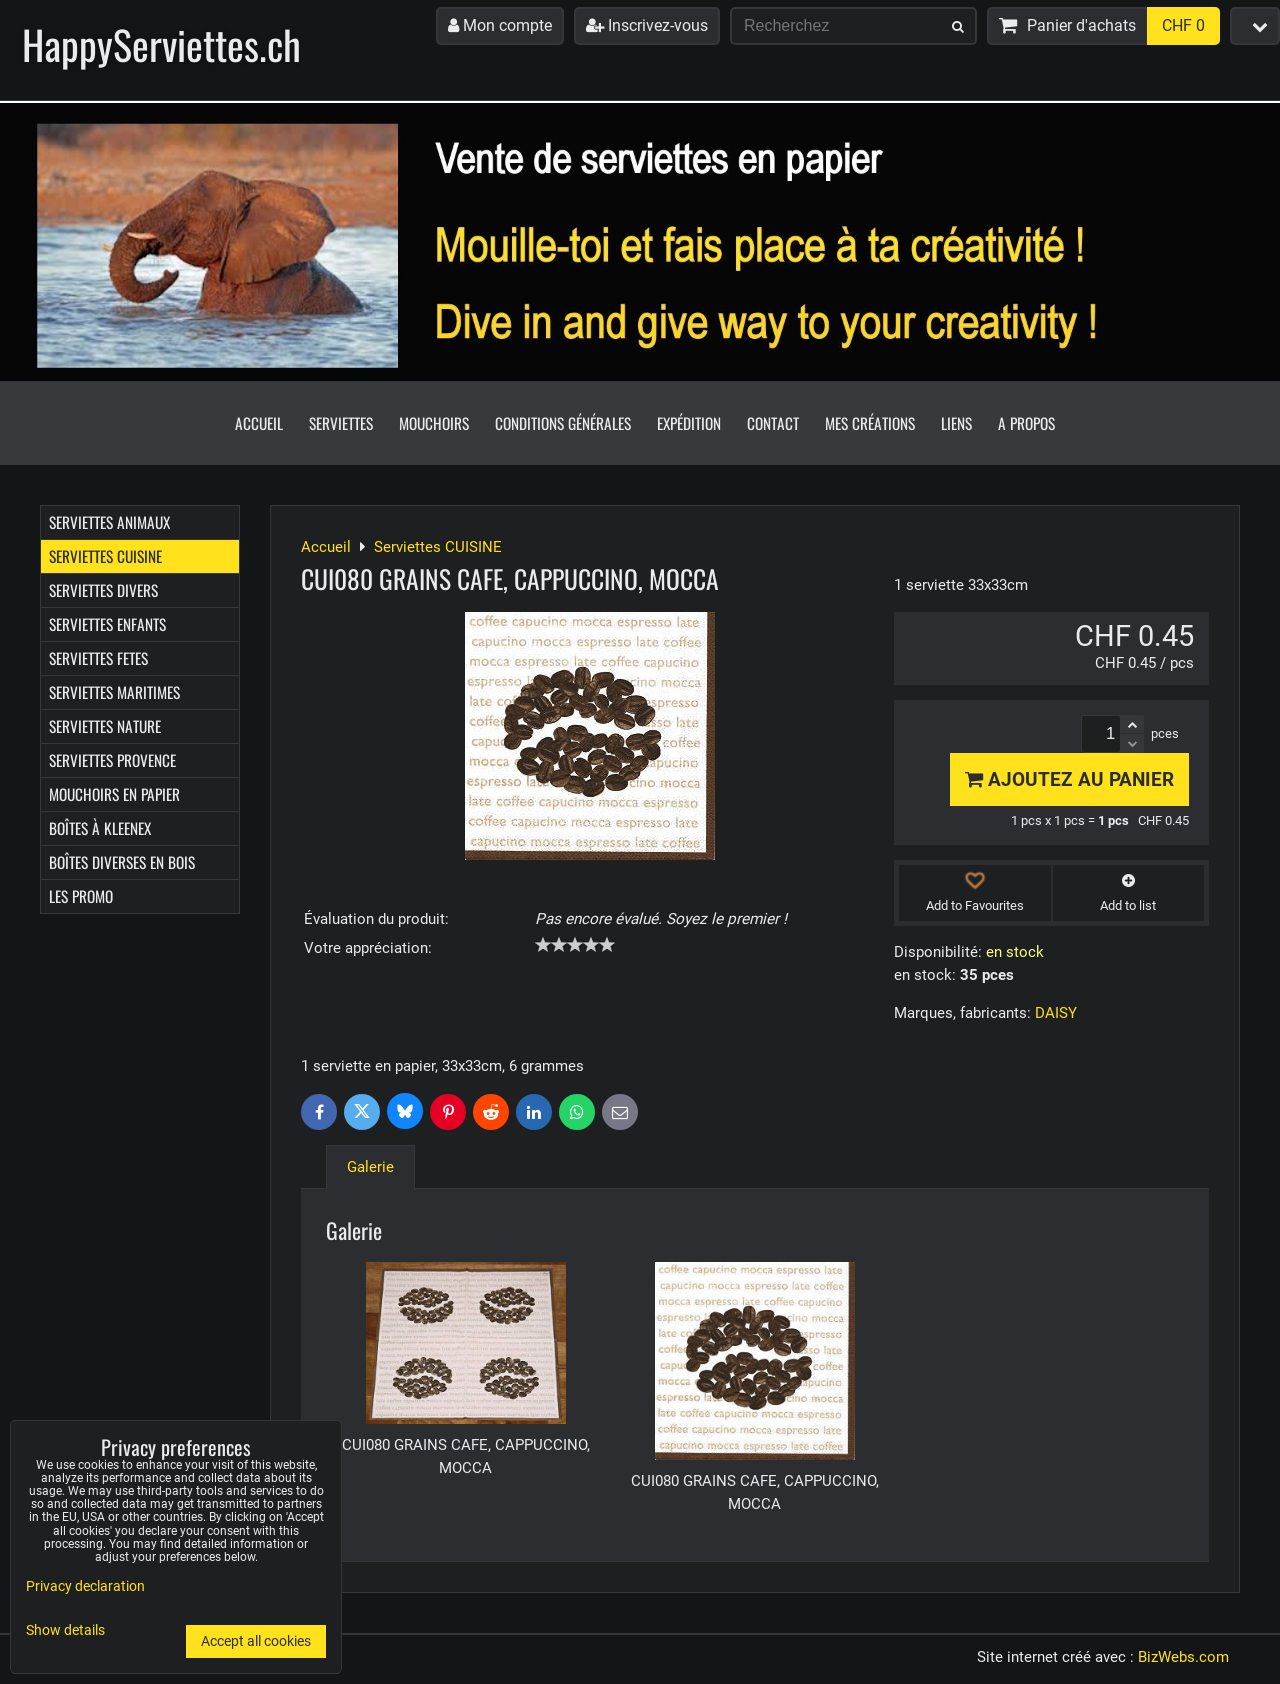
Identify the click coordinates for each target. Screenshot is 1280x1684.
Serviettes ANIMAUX (109, 522)
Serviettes (341, 423)
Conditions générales (563, 423)
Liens (956, 423)
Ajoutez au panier (1069, 779)
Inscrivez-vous (647, 25)
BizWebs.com (1183, 1657)
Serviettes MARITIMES (114, 692)
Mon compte (500, 25)
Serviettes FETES (98, 658)
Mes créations (870, 423)
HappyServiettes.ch (161, 44)
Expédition (689, 423)
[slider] (575, 945)
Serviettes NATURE (105, 726)
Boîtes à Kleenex (100, 828)
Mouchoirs (434, 423)
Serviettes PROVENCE (112, 760)
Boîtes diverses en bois (122, 862)
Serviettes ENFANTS (107, 624)
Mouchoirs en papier (114, 794)
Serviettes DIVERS (103, 590)
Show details (65, 1631)
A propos (1026, 423)
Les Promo (81, 896)
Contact (773, 423)
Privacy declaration (85, 1586)
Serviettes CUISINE (105, 556)
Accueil (259, 423)
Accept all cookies (256, 1641)
